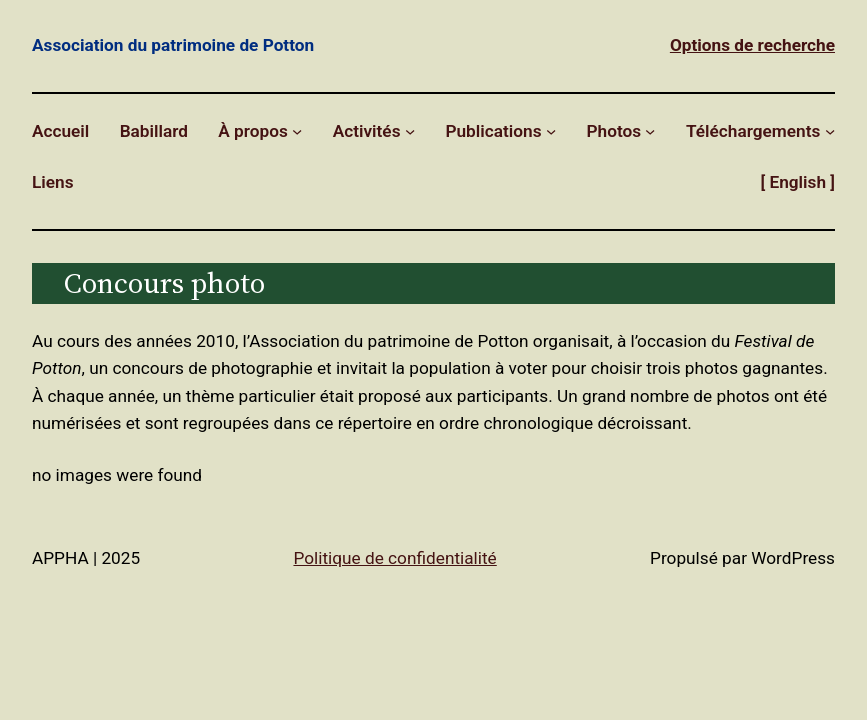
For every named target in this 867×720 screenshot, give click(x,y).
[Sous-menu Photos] (650, 131)
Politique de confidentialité (394, 558)
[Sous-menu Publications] (551, 131)
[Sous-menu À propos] (297, 131)
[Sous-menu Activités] (410, 131)
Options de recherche (752, 45)
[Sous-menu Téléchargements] (830, 131)
